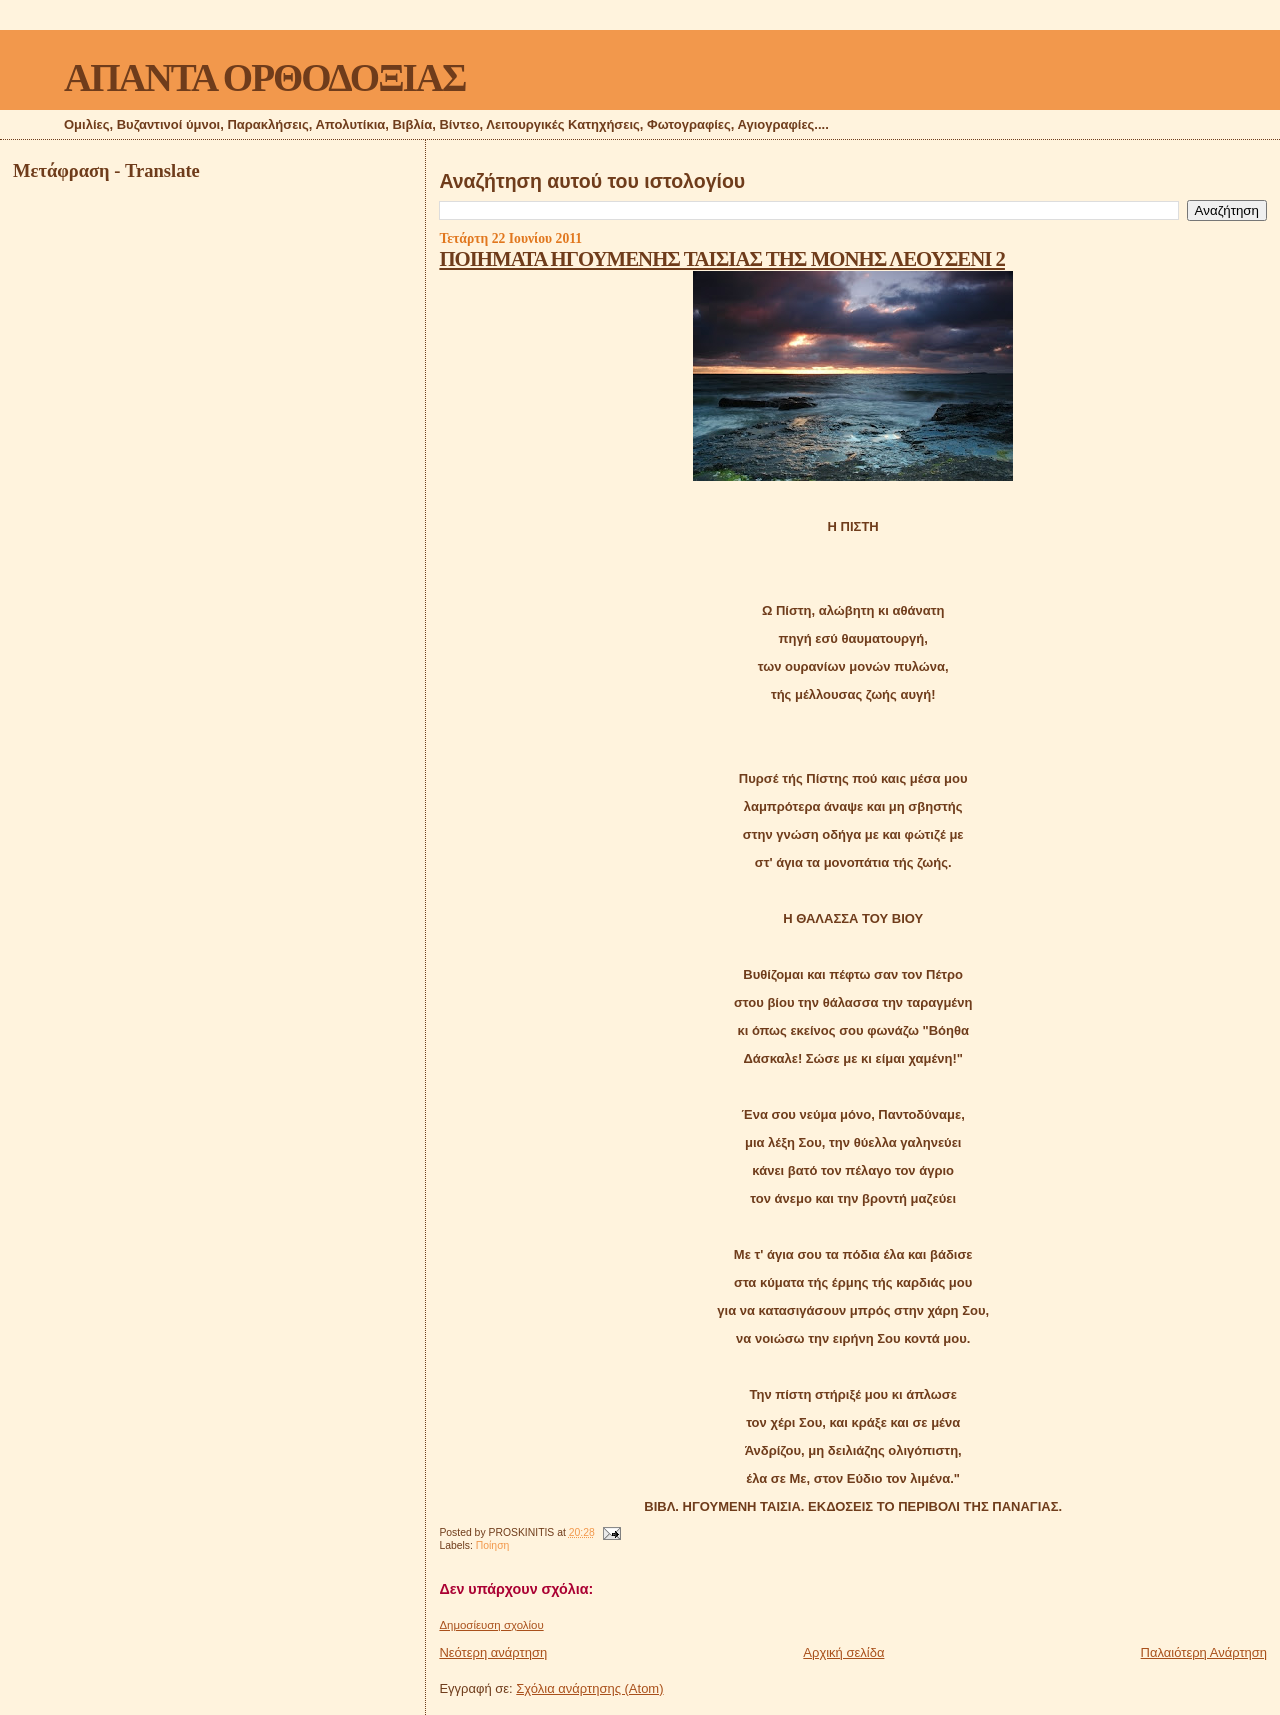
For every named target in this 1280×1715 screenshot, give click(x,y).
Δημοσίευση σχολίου (491, 1625)
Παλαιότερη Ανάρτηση (1204, 1652)
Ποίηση (493, 1545)
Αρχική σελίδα (843, 1652)
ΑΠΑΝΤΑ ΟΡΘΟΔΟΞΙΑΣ (264, 77)
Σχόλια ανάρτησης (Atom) (589, 1688)
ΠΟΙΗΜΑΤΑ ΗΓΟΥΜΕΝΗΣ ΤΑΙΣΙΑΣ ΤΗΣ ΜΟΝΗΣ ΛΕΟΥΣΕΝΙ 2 (722, 258)
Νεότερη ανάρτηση (493, 1652)
